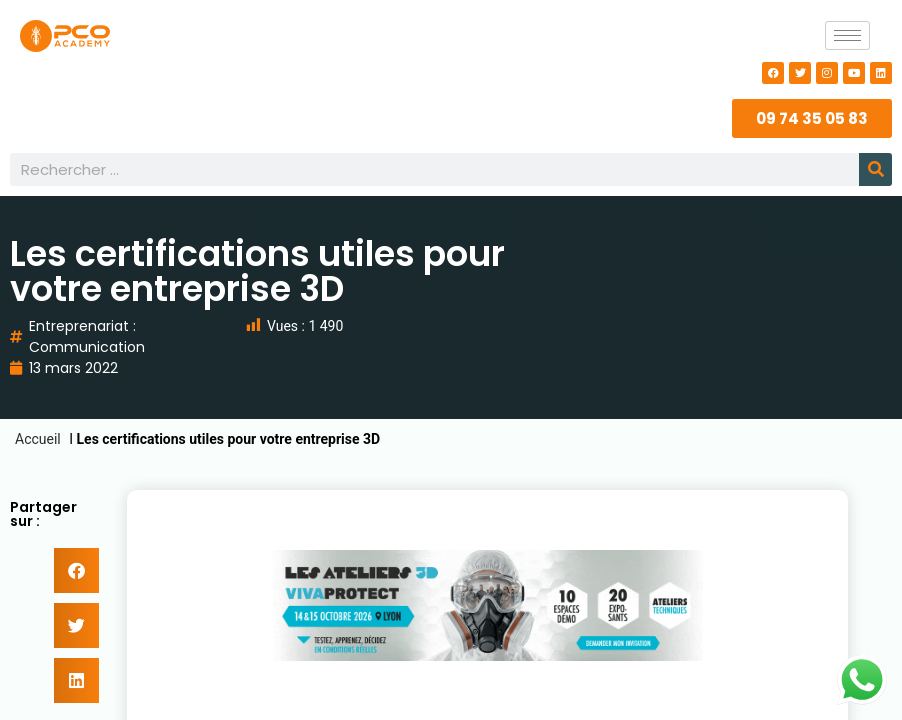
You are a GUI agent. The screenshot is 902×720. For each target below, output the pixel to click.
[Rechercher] (875, 169)
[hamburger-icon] (847, 35)
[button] (76, 570)
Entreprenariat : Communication (87, 336)
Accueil (38, 439)
